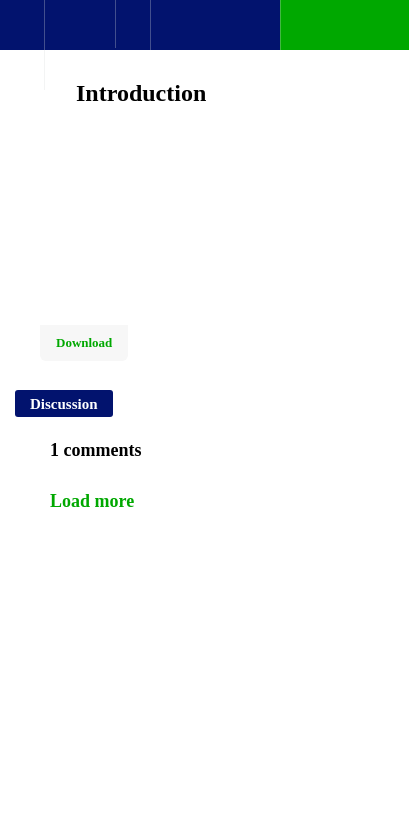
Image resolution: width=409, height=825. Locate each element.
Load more (92, 501)
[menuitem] (79, 45)
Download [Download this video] (84, 342)
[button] (22, 35)
